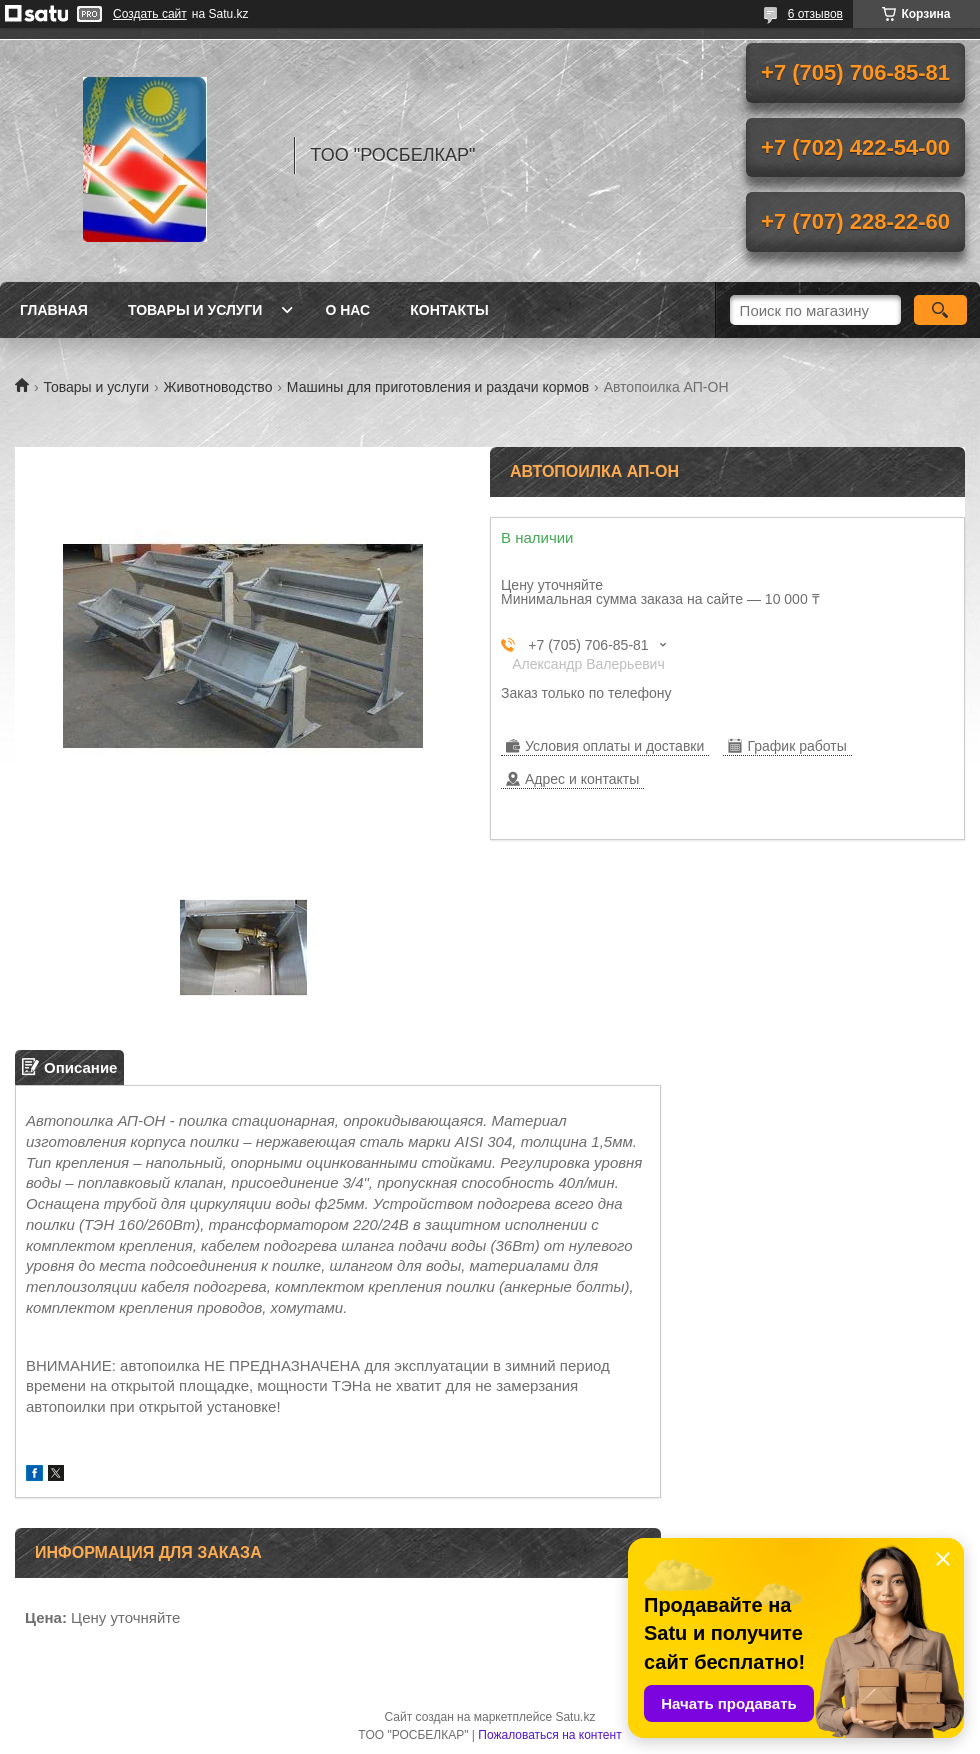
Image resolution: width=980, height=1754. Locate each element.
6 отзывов (815, 14)
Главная (54, 310)
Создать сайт (150, 14)
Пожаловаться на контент (549, 1735)
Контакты (449, 310)
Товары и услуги (195, 310)
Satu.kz (575, 1717)
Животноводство (218, 387)
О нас (347, 310)
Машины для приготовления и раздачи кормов (438, 387)
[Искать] (940, 310)
